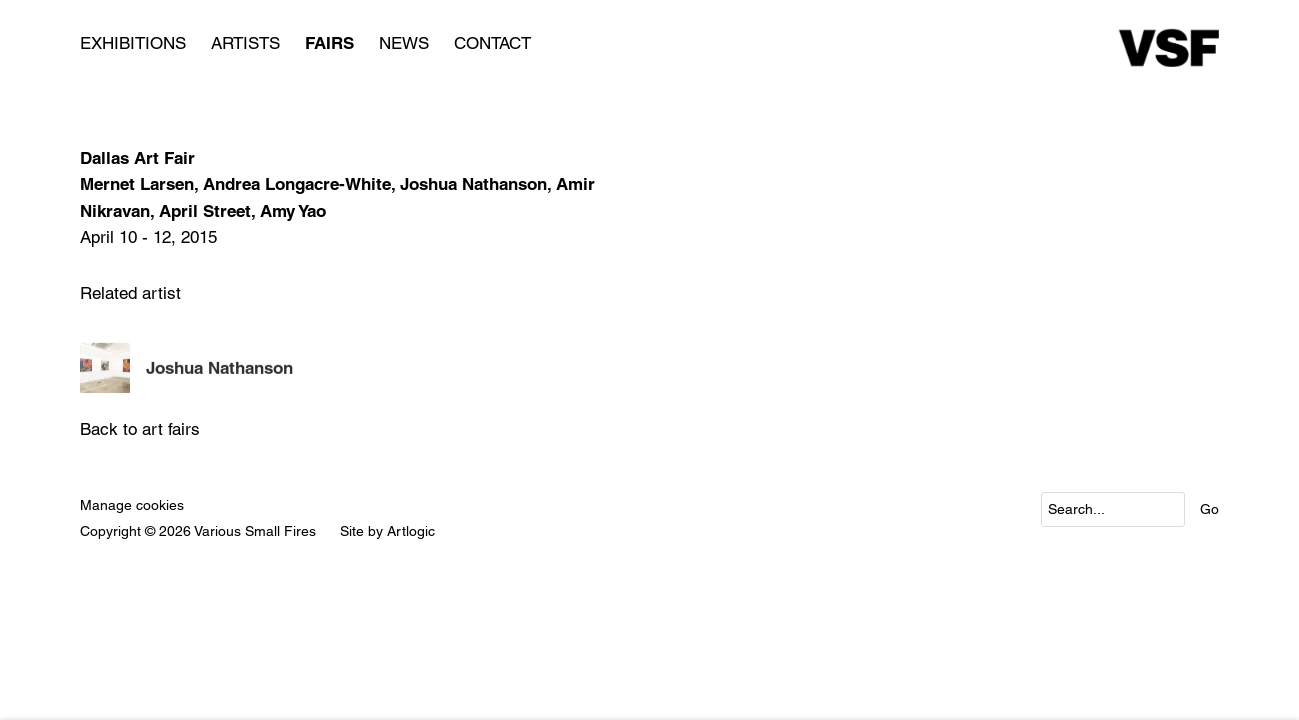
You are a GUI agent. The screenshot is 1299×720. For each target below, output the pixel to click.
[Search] (1113, 509)
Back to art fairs (140, 429)
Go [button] (1209, 509)
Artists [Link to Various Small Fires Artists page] (245, 43)
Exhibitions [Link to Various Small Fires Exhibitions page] (133, 43)
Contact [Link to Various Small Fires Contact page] (492, 43)
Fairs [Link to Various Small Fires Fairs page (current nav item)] (329, 43)
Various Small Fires (1169, 48)
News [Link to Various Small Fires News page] (404, 43)
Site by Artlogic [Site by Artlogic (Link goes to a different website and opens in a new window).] (387, 531)
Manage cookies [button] (132, 505)
